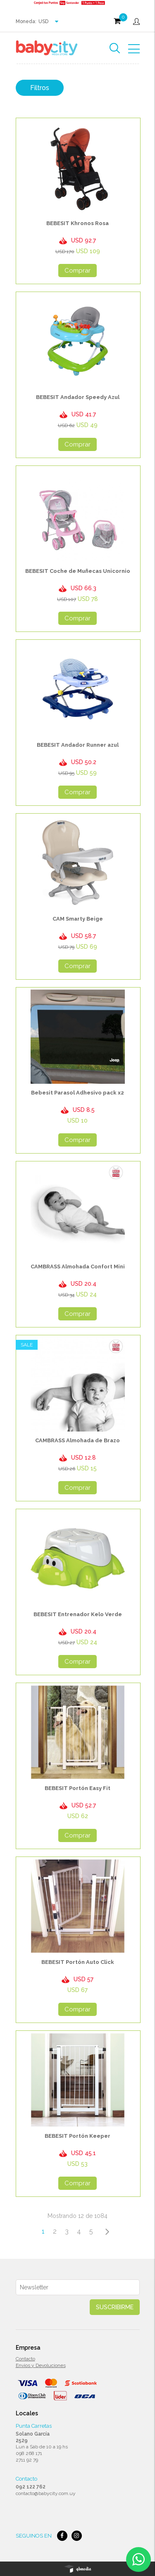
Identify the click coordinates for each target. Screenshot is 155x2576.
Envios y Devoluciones (41, 2365)
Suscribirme (115, 2307)
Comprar (77, 270)
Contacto (25, 2359)
